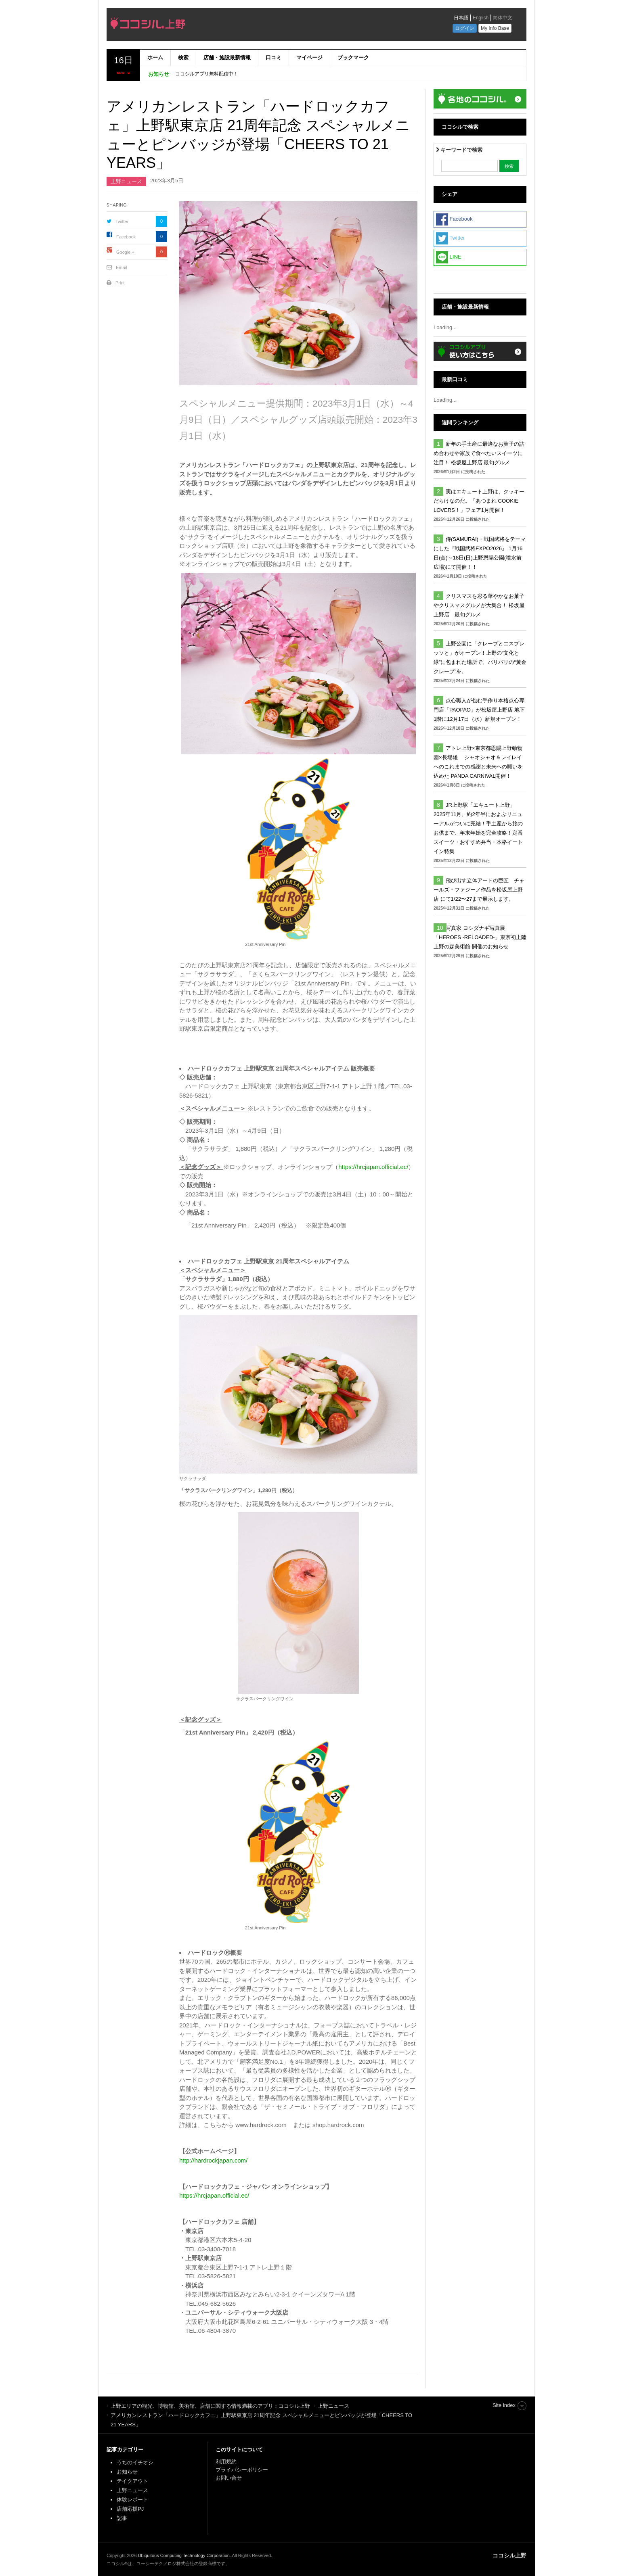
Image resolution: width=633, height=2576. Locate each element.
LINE (448, 257)
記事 (122, 2518)
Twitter (121, 221)
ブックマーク (353, 57)
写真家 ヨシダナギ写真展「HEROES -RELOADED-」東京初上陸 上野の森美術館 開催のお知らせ (480, 937)
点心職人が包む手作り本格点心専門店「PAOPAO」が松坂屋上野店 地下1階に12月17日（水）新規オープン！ (479, 709)
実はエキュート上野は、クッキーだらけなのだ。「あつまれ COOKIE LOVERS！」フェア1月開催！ (479, 500)
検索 (183, 57)
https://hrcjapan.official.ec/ (373, 1166)
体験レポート (132, 2500)
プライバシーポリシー (243, 2470)
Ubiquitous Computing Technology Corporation (184, 2555)
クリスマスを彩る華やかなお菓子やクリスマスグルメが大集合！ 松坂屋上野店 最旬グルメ (479, 605)
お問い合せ (229, 2478)
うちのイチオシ (135, 2462)
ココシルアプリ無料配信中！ (206, 74)
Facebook (126, 236)
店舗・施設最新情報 (227, 57)
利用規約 (226, 2462)
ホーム (155, 57)
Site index (504, 2405)
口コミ (273, 57)
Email (121, 267)
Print (120, 282)
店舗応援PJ (130, 2509)
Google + (125, 252)
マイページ (309, 57)
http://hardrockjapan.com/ (213, 2160)
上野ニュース (126, 181)
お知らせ (127, 2472)
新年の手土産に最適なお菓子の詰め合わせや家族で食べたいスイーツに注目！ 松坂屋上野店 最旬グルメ (479, 453)
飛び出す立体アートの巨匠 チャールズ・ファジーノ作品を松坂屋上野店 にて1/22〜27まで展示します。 (479, 889)
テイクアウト (132, 2481)
